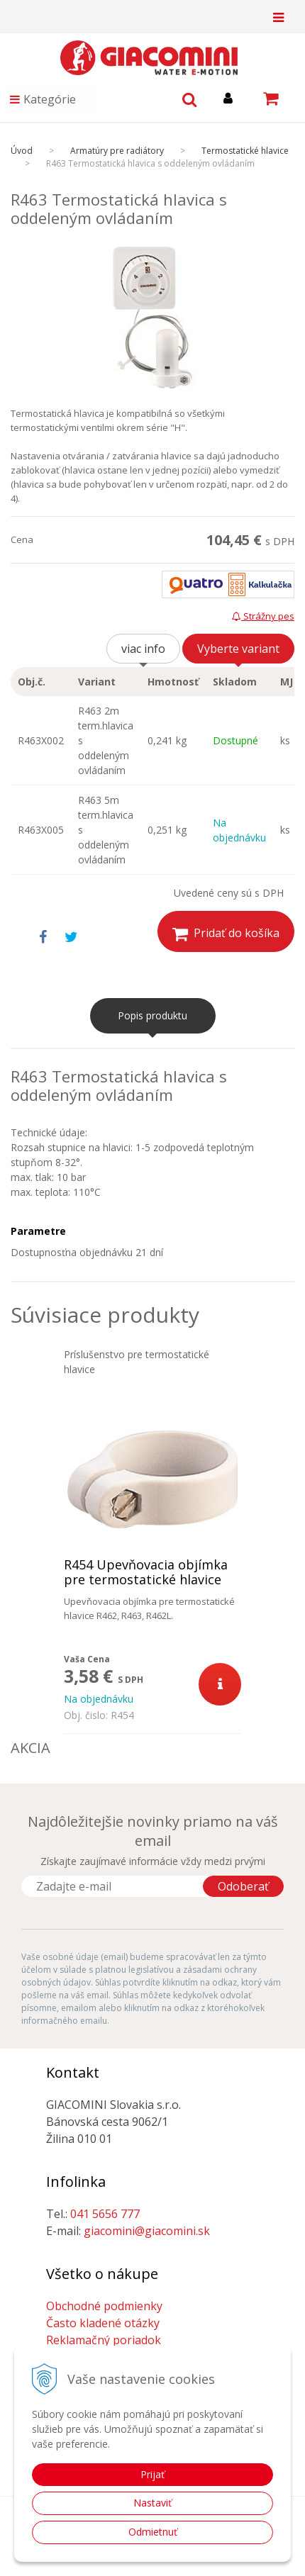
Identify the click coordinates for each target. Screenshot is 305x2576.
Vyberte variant (238, 648)
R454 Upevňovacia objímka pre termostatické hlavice (146, 1572)
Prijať (152, 2474)
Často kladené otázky (103, 2323)
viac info (143, 648)
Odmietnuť (152, 2531)
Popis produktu (152, 1015)
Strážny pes (263, 616)
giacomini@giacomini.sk (147, 2231)
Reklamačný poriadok (103, 2340)
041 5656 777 (105, 2214)
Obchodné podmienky (104, 2306)
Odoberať (243, 1886)
